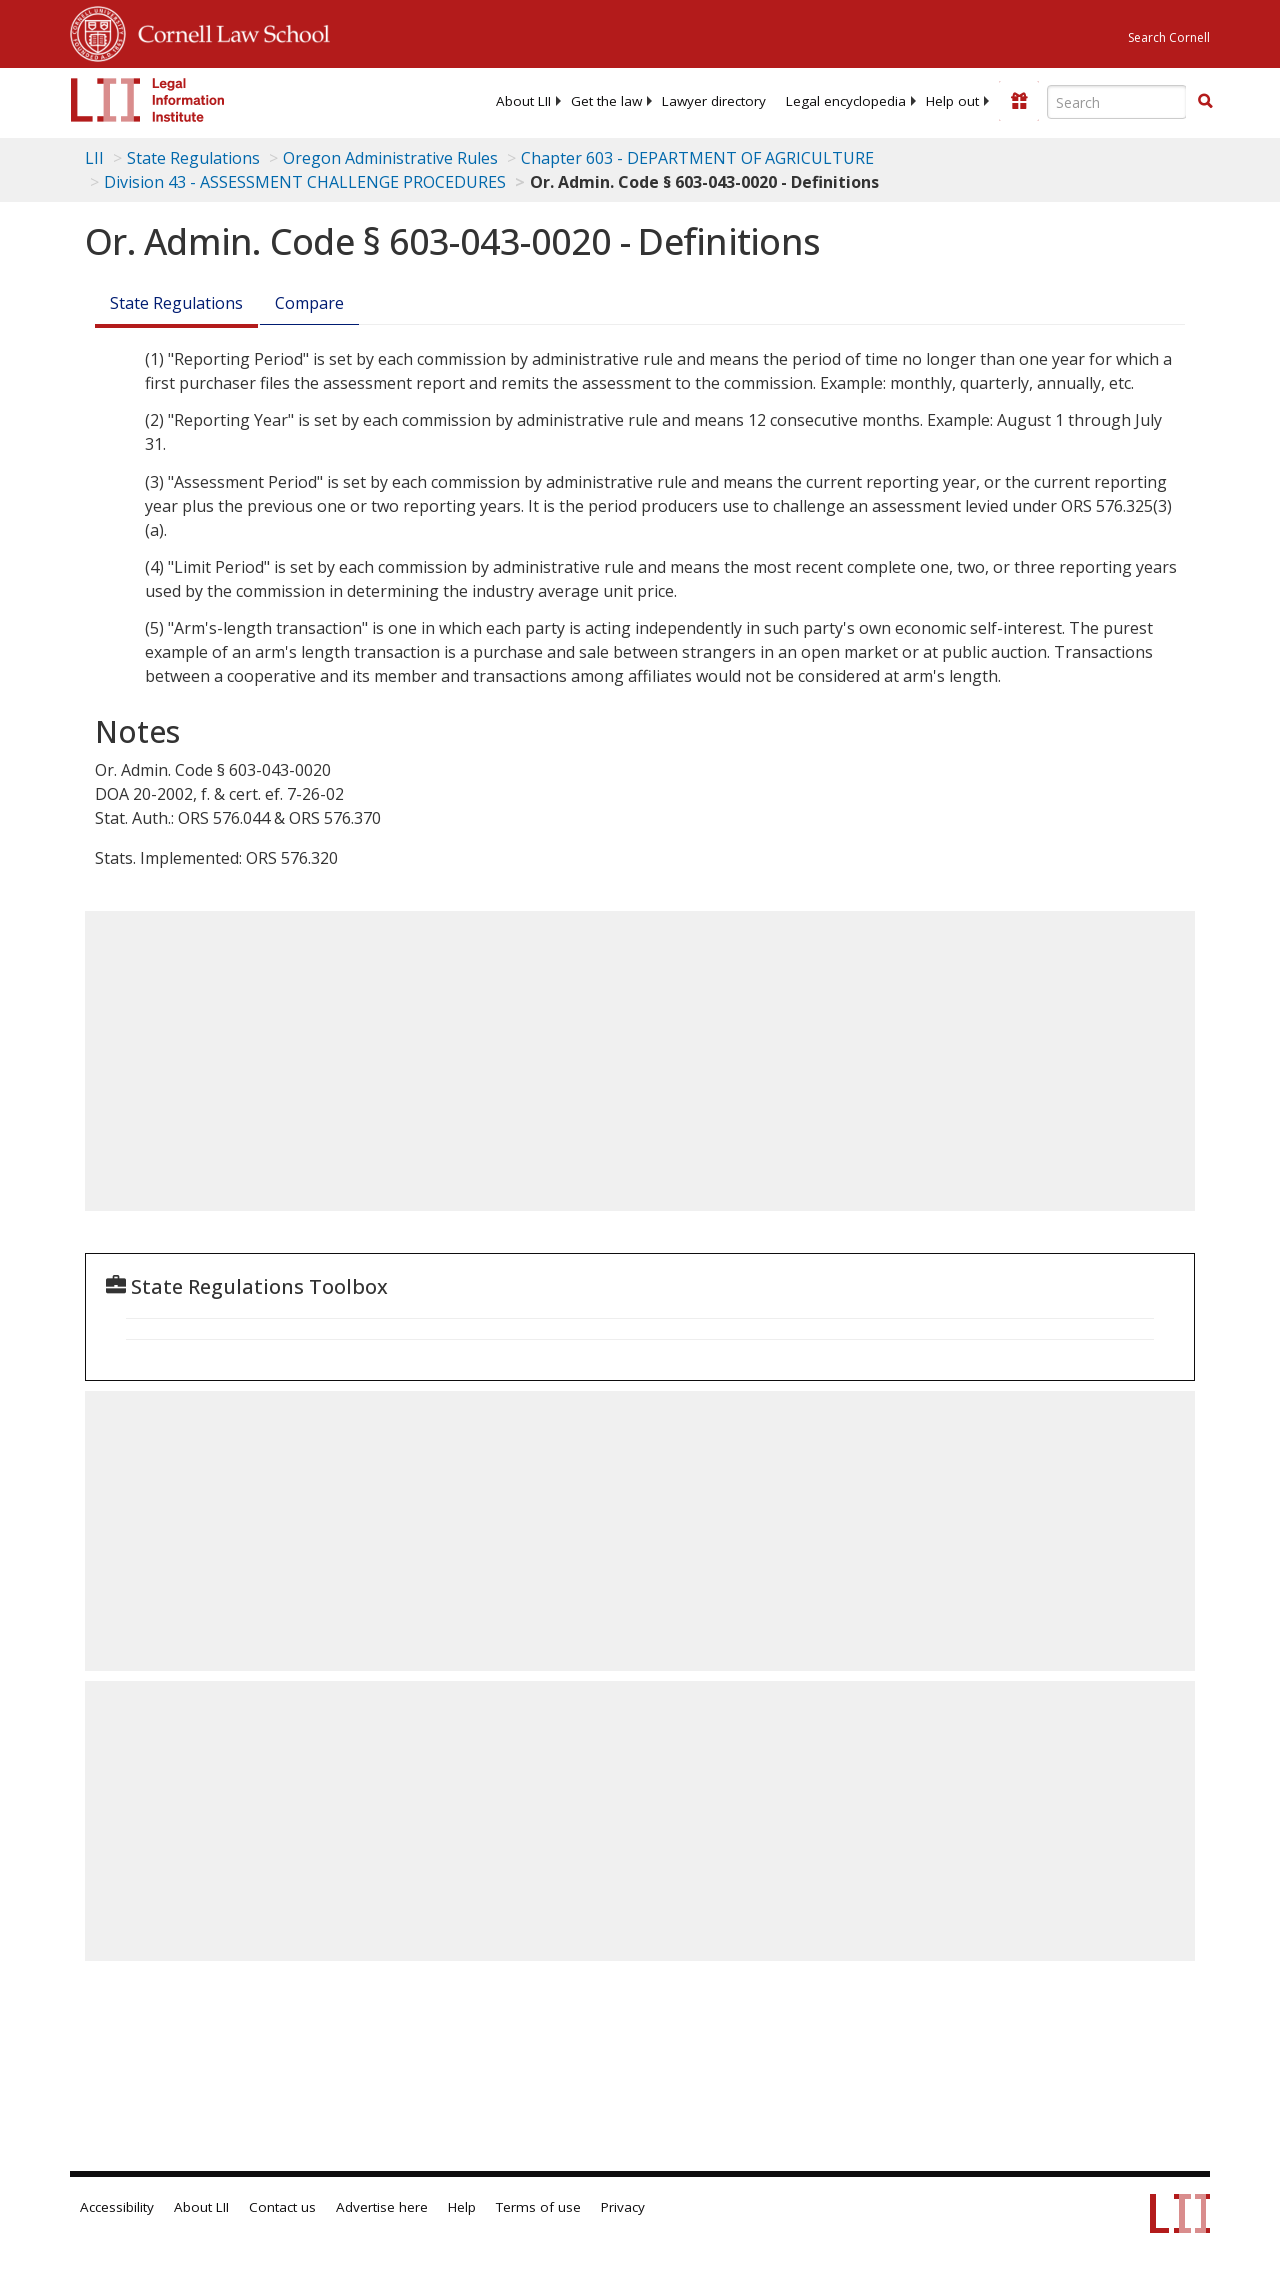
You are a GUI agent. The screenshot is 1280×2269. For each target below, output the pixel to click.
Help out (952, 101)
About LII (523, 101)
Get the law (606, 101)
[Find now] (1205, 102)
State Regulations (193, 158)
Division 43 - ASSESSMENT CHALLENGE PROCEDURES (305, 182)
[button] (1205, 101)
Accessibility (117, 2207)
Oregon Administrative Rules (390, 158)
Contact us (282, 2207)
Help (462, 2207)
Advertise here (382, 2207)
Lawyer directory (714, 101)
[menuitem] (523, 101)
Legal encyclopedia (846, 101)
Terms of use (538, 2207)
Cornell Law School (228, 31)
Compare (309, 303)
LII (94, 158)
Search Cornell (1169, 37)
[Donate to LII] (1019, 101)
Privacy (623, 2207)
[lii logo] (148, 100)
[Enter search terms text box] (1117, 102)
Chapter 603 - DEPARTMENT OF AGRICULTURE (697, 158)
